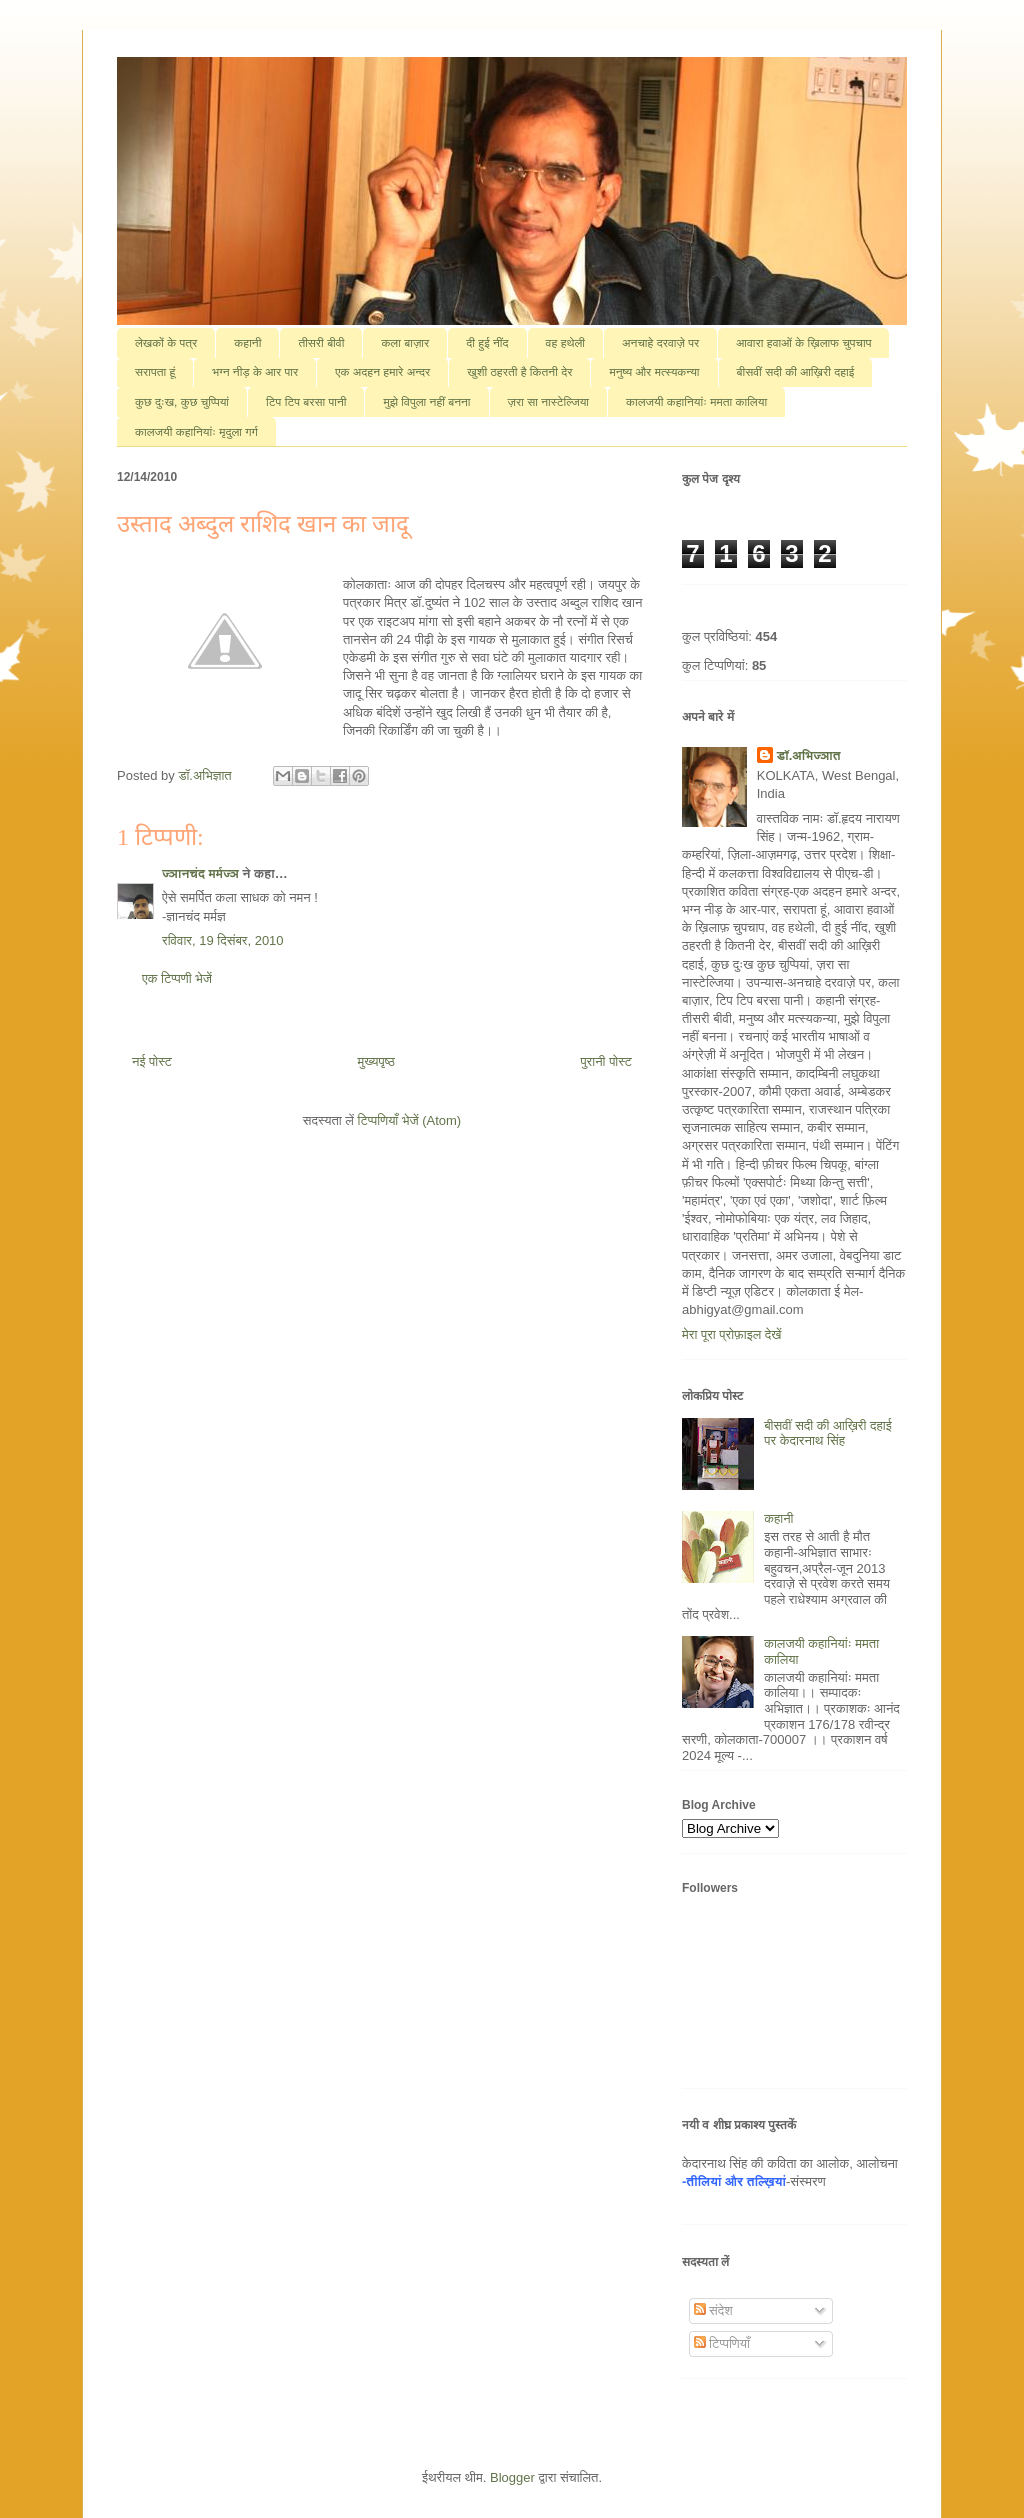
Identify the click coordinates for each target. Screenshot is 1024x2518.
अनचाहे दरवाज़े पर (660, 343)
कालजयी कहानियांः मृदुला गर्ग (196, 432)
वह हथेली (565, 343)
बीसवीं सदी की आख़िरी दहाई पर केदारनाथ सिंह (828, 1433)
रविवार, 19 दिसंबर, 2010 (223, 940)
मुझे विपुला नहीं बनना (426, 402)
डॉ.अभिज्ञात (809, 755)
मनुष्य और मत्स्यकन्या (654, 372)
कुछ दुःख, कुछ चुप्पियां (182, 402)
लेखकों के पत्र (166, 343)
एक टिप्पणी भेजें (177, 978)
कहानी (247, 343)
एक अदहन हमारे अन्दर (382, 372)
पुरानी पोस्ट (606, 1061)
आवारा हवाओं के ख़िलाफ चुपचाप (803, 343)
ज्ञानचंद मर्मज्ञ (200, 873)
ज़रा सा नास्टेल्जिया (549, 402)
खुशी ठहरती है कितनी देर (519, 372)
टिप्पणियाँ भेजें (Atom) (410, 1120)
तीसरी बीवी (321, 343)
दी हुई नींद (487, 343)
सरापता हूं (155, 372)
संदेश (713, 2310)
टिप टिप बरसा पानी (306, 402)
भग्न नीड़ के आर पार (255, 372)
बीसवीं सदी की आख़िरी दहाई (796, 372)
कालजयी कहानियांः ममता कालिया (696, 402)
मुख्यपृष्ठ (375, 1061)
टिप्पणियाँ (722, 2343)
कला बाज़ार (405, 343)
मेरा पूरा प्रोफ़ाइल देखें (731, 1334)
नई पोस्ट (152, 1061)
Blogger (512, 2477)
